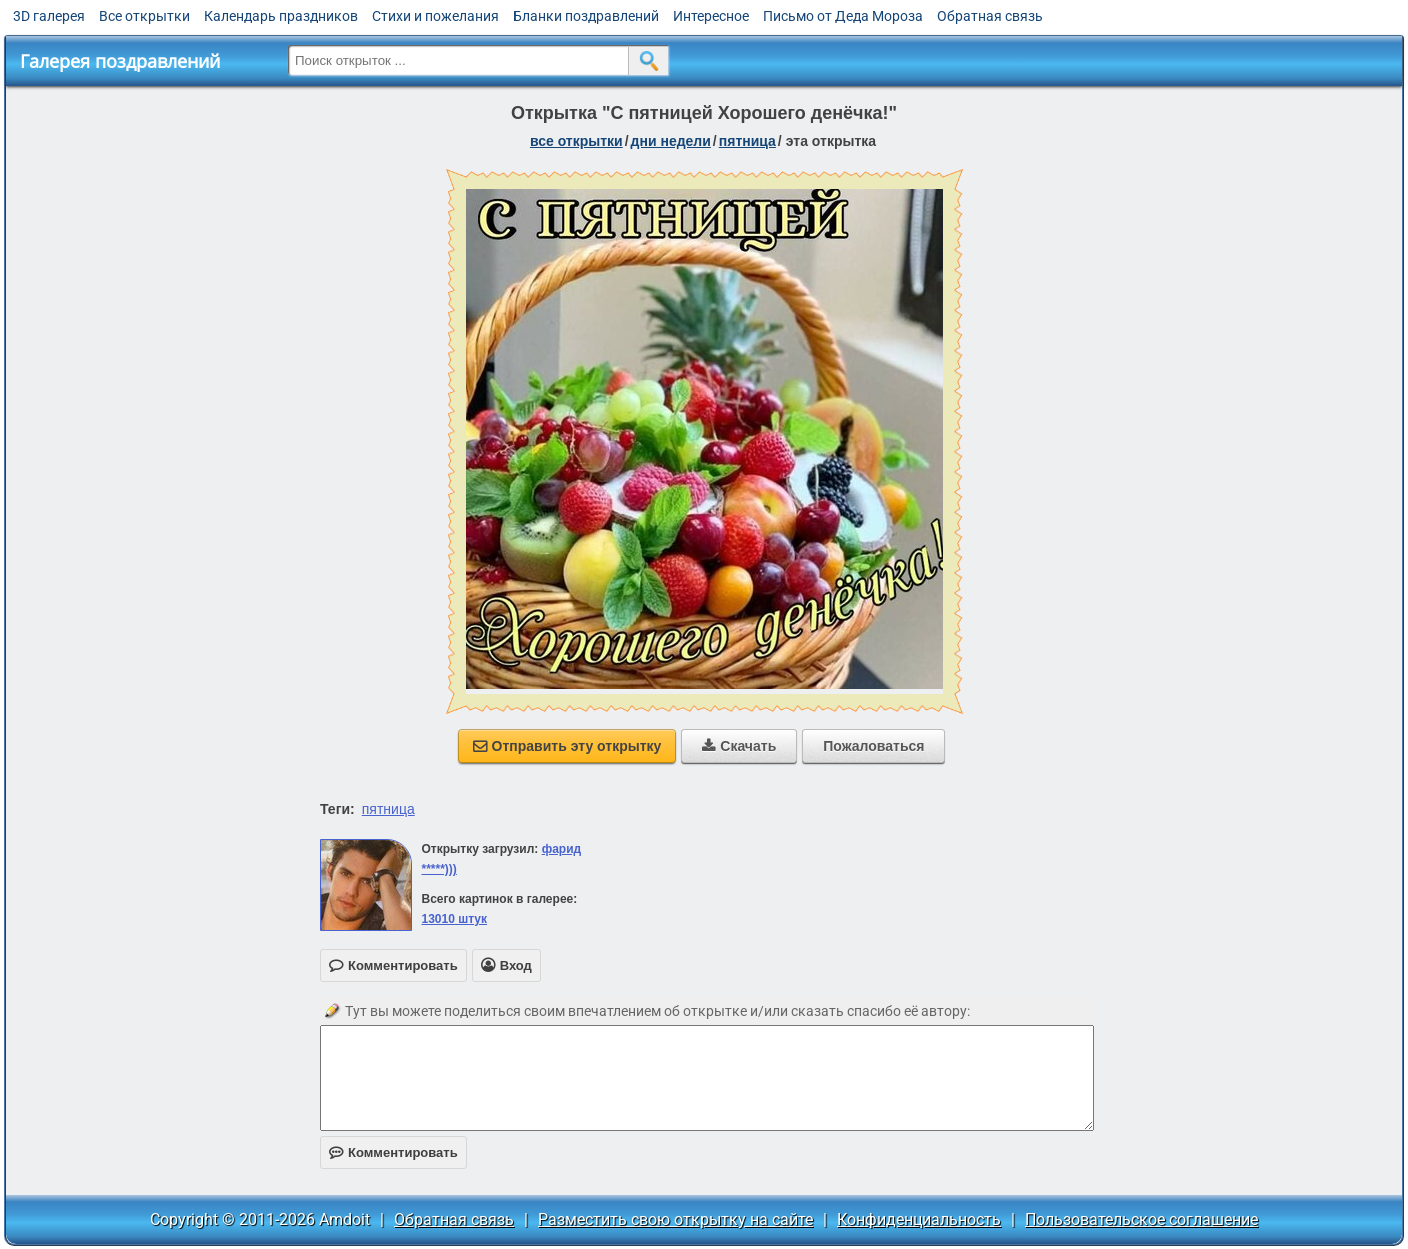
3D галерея (49, 16)
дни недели (671, 141)
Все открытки (144, 16)
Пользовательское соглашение (1141, 1219)
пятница (747, 141)
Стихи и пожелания (435, 16)
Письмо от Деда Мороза (843, 16)
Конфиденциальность (919, 1219)
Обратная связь (990, 16)
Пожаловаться (873, 746)
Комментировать (393, 1152)
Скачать (739, 746)
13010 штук (454, 919)
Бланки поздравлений (586, 16)
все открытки (576, 141)
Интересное (711, 16)
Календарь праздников (281, 16)
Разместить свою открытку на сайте (675, 1219)
